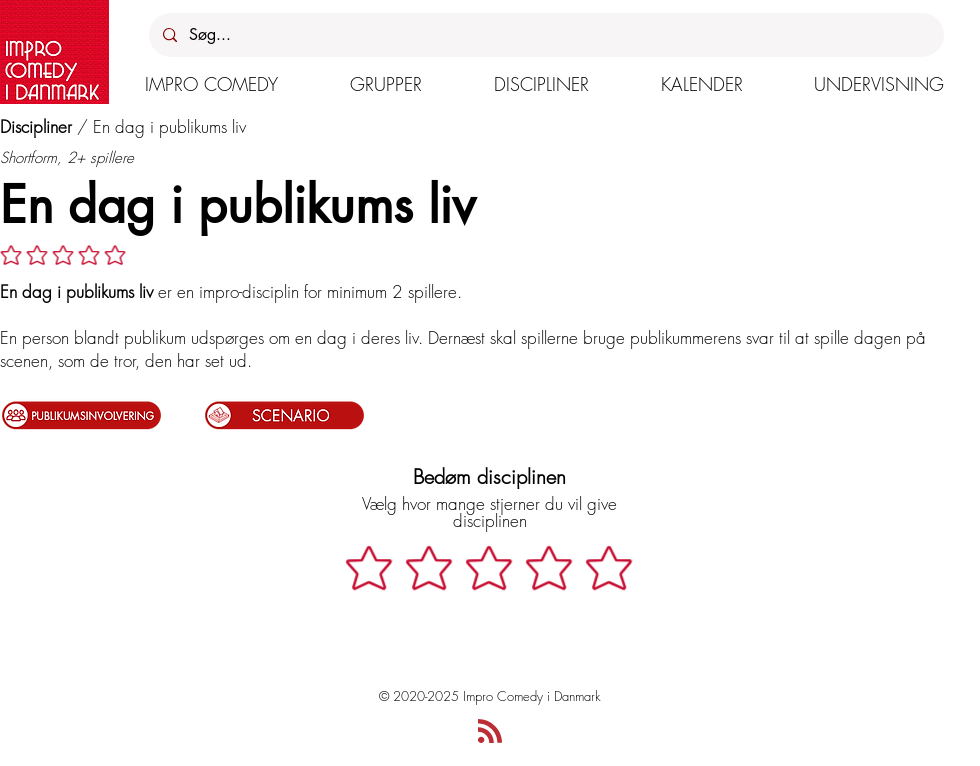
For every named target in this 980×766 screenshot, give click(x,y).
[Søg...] (545, 35)
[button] (211, 84)
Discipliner (36, 126)
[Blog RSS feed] (490, 732)
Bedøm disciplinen (489, 476)
